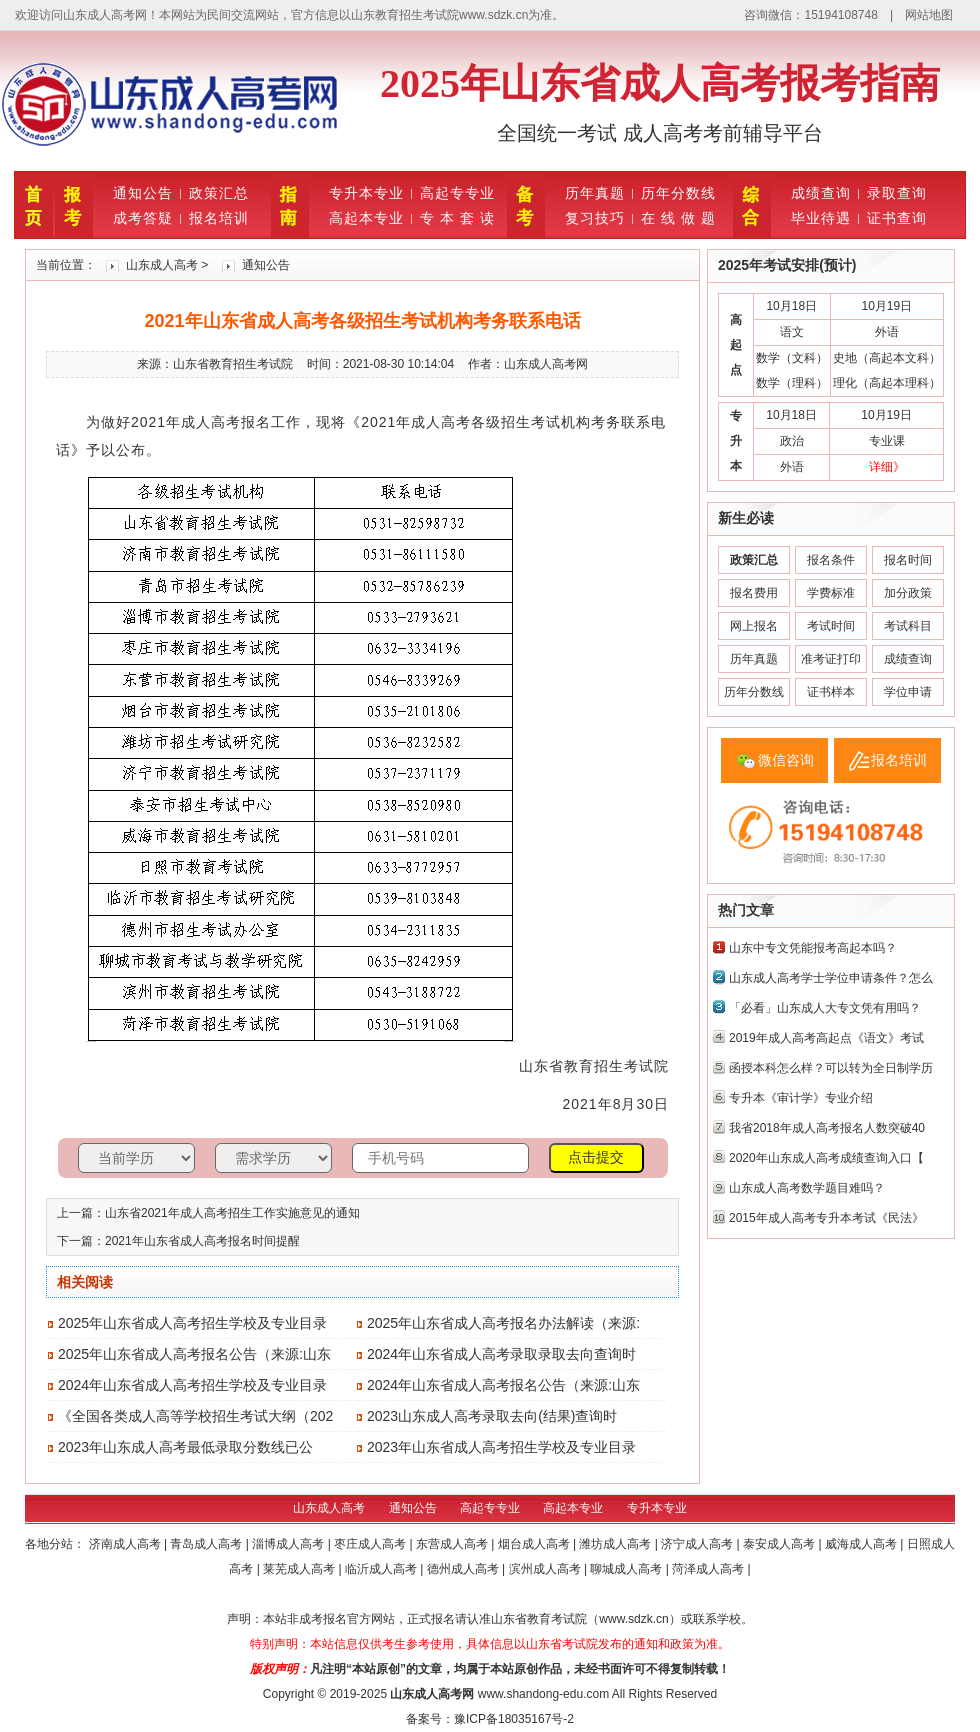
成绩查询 (821, 193)
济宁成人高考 (698, 1544)
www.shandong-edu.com (543, 1694)
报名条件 (831, 560)
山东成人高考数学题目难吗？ (807, 1188)
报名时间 (908, 560)
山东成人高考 (162, 265)
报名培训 (219, 218)
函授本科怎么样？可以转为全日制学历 (831, 1068)
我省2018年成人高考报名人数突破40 (827, 1128)
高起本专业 (366, 218)
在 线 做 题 (678, 218)
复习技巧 (595, 218)
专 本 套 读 (457, 218)
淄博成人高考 (289, 1544)
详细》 (887, 467)
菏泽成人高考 (709, 1569)
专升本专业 (366, 193)
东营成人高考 (453, 1544)
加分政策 (908, 593)
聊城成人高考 (627, 1569)
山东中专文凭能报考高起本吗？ (813, 948)
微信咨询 (786, 760)
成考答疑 (143, 218)
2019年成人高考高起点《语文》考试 (826, 1038)
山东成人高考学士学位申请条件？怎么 (831, 978)
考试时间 (831, 626)
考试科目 (908, 626)
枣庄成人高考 (371, 1544)
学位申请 (908, 692)
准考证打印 (831, 659)
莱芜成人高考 (300, 1569)
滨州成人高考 (546, 1569)
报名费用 (754, 593)
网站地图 (929, 15)
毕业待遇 (821, 218)
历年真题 (595, 193)
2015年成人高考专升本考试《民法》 (826, 1218)
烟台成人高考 (535, 1544)
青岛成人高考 (207, 1544)
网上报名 (754, 626)
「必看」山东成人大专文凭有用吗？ (825, 1008)
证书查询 (897, 218)
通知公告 (143, 193)
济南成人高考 (126, 1544)
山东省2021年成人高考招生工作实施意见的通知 (232, 1213)
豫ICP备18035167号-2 (514, 1719)
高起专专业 (457, 193)
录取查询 (897, 193)
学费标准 (831, 593)
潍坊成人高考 (616, 1544)
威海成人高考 (862, 1544)
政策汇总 (219, 193)
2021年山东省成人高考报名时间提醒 (202, 1241)
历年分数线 (678, 193)
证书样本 (831, 692)
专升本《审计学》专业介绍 (801, 1098)
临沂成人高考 (382, 1569)
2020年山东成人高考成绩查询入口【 (826, 1158)
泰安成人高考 (780, 1544)
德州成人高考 (464, 1569)
